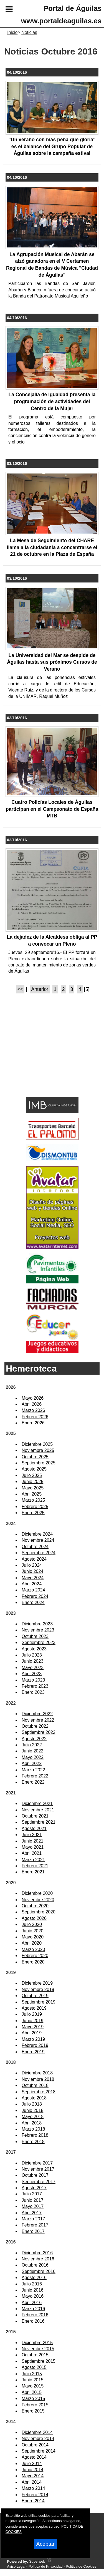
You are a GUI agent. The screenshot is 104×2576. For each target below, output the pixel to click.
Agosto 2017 (34, 2187)
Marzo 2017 (33, 2218)
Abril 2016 (32, 2302)
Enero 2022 (33, 1782)
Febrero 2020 (35, 1955)
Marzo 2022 (33, 1769)
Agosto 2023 (34, 1649)
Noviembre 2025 (38, 1450)
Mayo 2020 (33, 1937)
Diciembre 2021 (37, 1803)
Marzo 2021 (33, 1859)
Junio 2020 (32, 1930)
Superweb (37, 2561)
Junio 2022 (32, 1751)
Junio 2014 (32, 2469)
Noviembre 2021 (38, 1810)
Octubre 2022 (35, 1726)
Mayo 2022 (33, 1757)
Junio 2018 (32, 2110)
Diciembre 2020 (37, 1893)
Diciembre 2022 (37, 1713)
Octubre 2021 (35, 1816)
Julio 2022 (32, 1744)
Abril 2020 (32, 1943)
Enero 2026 (33, 1422)
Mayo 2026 (33, 1398)
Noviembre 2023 (38, 1630)
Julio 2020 (32, 1924)
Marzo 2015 (33, 2398)
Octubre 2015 (35, 2354)
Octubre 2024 (35, 1546)
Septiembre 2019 (38, 2002)
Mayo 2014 (33, 2475)
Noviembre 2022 (38, 1720)
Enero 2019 (33, 2051)
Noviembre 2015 (38, 2348)
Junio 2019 (32, 2020)
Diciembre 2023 (37, 1624)
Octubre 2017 (35, 2175)
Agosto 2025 (34, 1469)
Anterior (40, 989)
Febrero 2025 (35, 1506)
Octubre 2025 (35, 1456)
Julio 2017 (32, 2193)
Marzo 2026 (33, 1410)
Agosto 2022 (34, 1738)
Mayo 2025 (33, 1488)
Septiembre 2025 (38, 1463)
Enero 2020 (33, 1962)
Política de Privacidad (46, 2566)
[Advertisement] (44, 1055)
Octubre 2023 (35, 1636)
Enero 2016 (33, 2321)
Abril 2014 (32, 2482)
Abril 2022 (32, 1763)
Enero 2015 (33, 2411)
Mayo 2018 (33, 2116)
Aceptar (45, 2544)
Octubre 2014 (35, 2445)
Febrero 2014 (35, 2494)
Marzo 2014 (33, 2488)
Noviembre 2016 (38, 2259)
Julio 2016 (32, 2284)
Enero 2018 (33, 2141)
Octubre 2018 (35, 2085)
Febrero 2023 (35, 1686)
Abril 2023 (32, 1673)
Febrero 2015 (35, 2405)
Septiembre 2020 (38, 1912)
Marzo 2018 (33, 2129)
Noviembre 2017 (38, 2169)
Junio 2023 (32, 1661)
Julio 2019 (32, 2014)
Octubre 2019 (35, 1995)
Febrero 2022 (35, 1776)
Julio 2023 (32, 1655)
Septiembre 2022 (38, 1732)
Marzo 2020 (33, 1949)
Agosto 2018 (34, 2098)
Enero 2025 (33, 1512)
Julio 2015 (32, 2373)
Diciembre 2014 (37, 2432)
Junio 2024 (32, 1571)
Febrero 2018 (35, 2135)
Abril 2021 (32, 1853)
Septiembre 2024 (38, 1552)
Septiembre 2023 (38, 1642)
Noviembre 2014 (38, 2438)
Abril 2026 (32, 1404)
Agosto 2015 (34, 2367)
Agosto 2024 (34, 1559)
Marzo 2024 (33, 1590)
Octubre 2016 (35, 2265)
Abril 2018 (32, 2123)
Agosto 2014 (34, 2457)
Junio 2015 (32, 2379)
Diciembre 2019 (37, 1983)
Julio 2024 (32, 1565)
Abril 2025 (32, 1494)
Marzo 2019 (33, 2039)
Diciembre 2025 (37, 1444)
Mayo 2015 (33, 2386)
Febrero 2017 (35, 2225)
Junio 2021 (32, 1841)
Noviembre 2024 (38, 1540)
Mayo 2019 (33, 2026)
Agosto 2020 (34, 1918)
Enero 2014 (33, 2500)
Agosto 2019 (34, 2008)
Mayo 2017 (33, 2206)
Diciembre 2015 (37, 2342)
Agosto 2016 (34, 2277)
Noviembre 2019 (38, 1989)
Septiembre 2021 (38, 1822)
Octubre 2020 (35, 1905)
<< (20, 989)
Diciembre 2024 (37, 1534)
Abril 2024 (32, 1583)
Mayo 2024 (33, 1577)
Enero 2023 (33, 1692)
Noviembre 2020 (38, 1899)
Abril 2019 (32, 2032)
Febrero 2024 (35, 1596)
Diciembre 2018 (37, 2073)
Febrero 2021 (35, 1865)
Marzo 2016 (33, 2308)
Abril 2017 (32, 2212)
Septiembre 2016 (38, 2271)
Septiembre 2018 (38, 2091)
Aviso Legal (16, 2566)
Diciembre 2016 (37, 2252)
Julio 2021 (32, 1834)
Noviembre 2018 (38, 2079)
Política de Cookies (81, 2566)
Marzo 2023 (33, 1680)
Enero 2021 (33, 1872)
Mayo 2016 (33, 2296)
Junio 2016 (32, 2290)
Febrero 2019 (35, 2045)
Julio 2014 (32, 2463)
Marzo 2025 (33, 1500)
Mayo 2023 (33, 1667)
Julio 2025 (32, 1475)
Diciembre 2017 (37, 2163)
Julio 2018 (32, 2104)
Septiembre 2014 (38, 2451)
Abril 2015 (32, 2392)
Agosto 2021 (34, 1828)
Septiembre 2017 (38, 2181)
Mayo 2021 (33, 1847)
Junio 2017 (32, 2200)
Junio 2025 (32, 1481)
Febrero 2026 (35, 1416)
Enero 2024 (33, 1602)
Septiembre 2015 (38, 2361)
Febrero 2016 (35, 2314)
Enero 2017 (33, 2231)
